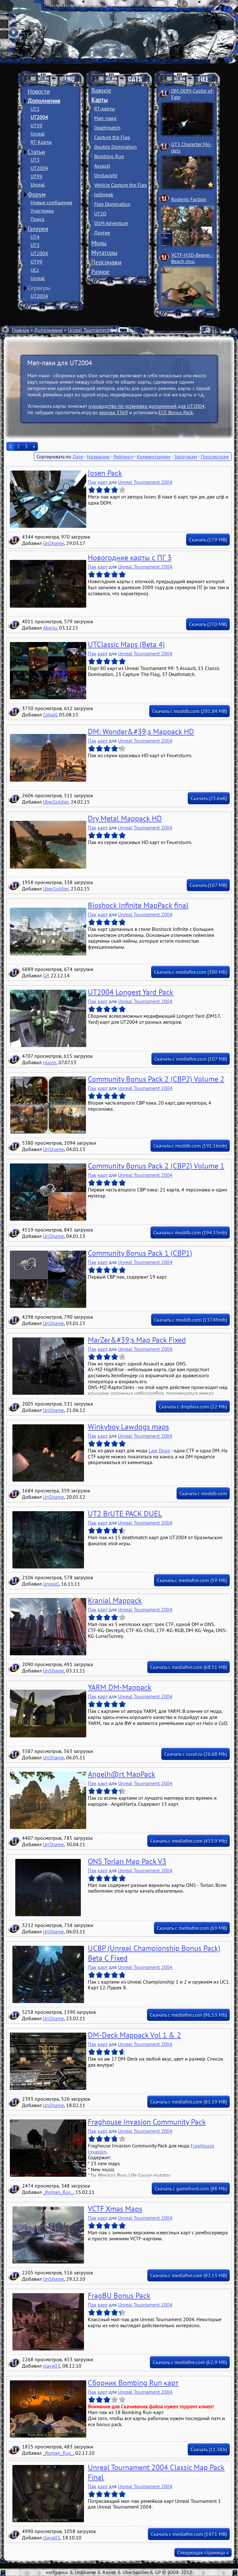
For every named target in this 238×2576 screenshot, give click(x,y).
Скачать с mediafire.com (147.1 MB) (189, 2534)
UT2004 (39, 117)
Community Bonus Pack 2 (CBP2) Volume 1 (156, 1166)
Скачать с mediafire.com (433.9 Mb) (188, 1841)
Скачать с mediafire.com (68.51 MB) (188, 1667)
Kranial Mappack (115, 1600)
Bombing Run (109, 156)
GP (45, 975)
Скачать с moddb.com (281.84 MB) (189, 711)
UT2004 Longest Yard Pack (130, 992)
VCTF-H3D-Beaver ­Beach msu (192, 258)
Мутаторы (104, 252)
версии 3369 (113, 412)
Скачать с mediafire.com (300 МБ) (190, 972)
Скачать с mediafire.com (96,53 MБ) (188, 2015)
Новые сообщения (51, 202)
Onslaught (105, 175)
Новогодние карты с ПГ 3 (130, 557)
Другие (102, 232)
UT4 (35, 237)
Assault (102, 166)
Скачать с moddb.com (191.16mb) (190, 1145)
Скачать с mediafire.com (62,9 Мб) (190, 2362)
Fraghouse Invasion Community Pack (147, 2122)
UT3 (35, 109)
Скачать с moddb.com (203, 1493)
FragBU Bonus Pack (119, 2295)
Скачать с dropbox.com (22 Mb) (193, 1406)
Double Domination (115, 146)
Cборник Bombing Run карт (133, 2383)
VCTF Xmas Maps (115, 2209)
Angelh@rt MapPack (121, 1774)
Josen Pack (105, 473)
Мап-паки (105, 118)
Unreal (38, 133)
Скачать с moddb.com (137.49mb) (190, 1319)
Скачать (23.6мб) (209, 798)
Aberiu (50, 628)
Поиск (38, 219)
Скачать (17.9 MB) (208, 539)
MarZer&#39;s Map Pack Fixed (137, 1340)
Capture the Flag (112, 137)
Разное (100, 272)
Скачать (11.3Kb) (209, 2449)
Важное (101, 90)
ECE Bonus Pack (175, 412)
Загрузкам (185, 456)
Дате (78, 456)
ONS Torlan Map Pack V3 (127, 1861)
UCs (35, 270)
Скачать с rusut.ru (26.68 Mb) (195, 1754)
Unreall (51, 1584)
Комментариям (153, 456)
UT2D (100, 213)
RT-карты (104, 108)
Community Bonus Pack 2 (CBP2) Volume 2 (156, 1079)
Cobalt (50, 714)
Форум (37, 194)
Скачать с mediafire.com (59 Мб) (192, 1580)
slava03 (51, 2366)
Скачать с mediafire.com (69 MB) (192, 1928)
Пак (92, 482)
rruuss (49, 1062)
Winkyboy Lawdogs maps (128, 1427)
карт (103, 482)
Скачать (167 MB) (208, 885)
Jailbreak (103, 194)
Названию (98, 456)
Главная (20, 330)
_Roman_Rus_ (58, 2192)
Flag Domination (112, 204)
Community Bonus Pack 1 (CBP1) (140, 1253)
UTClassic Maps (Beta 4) (126, 644)
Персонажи (106, 262)
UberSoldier (55, 802)
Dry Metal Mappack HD (125, 818)
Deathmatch (107, 127)
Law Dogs (159, 1450)
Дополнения (44, 101)
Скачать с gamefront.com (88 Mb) (191, 2188)
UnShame (53, 543)
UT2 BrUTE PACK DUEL (125, 1513)
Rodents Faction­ (188, 199)
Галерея (38, 229)
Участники (42, 210)
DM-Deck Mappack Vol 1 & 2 (134, 2035)
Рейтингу (123, 456)
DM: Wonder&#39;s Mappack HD (141, 731)
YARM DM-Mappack (119, 1687)
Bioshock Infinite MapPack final (138, 905)
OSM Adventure (111, 223)
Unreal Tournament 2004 (95, 330)
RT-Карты (41, 142)
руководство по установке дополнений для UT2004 (146, 406)
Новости (39, 91)
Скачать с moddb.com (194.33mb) (190, 1232)
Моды (99, 243)
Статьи (36, 152)
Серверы (39, 288)
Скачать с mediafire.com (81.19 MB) (188, 2101)
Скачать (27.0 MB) (208, 624)
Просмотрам (215, 456)
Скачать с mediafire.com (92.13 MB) (188, 2275)
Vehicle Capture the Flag (120, 185)
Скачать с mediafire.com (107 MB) (190, 1059)
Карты (99, 100)
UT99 (36, 125)
